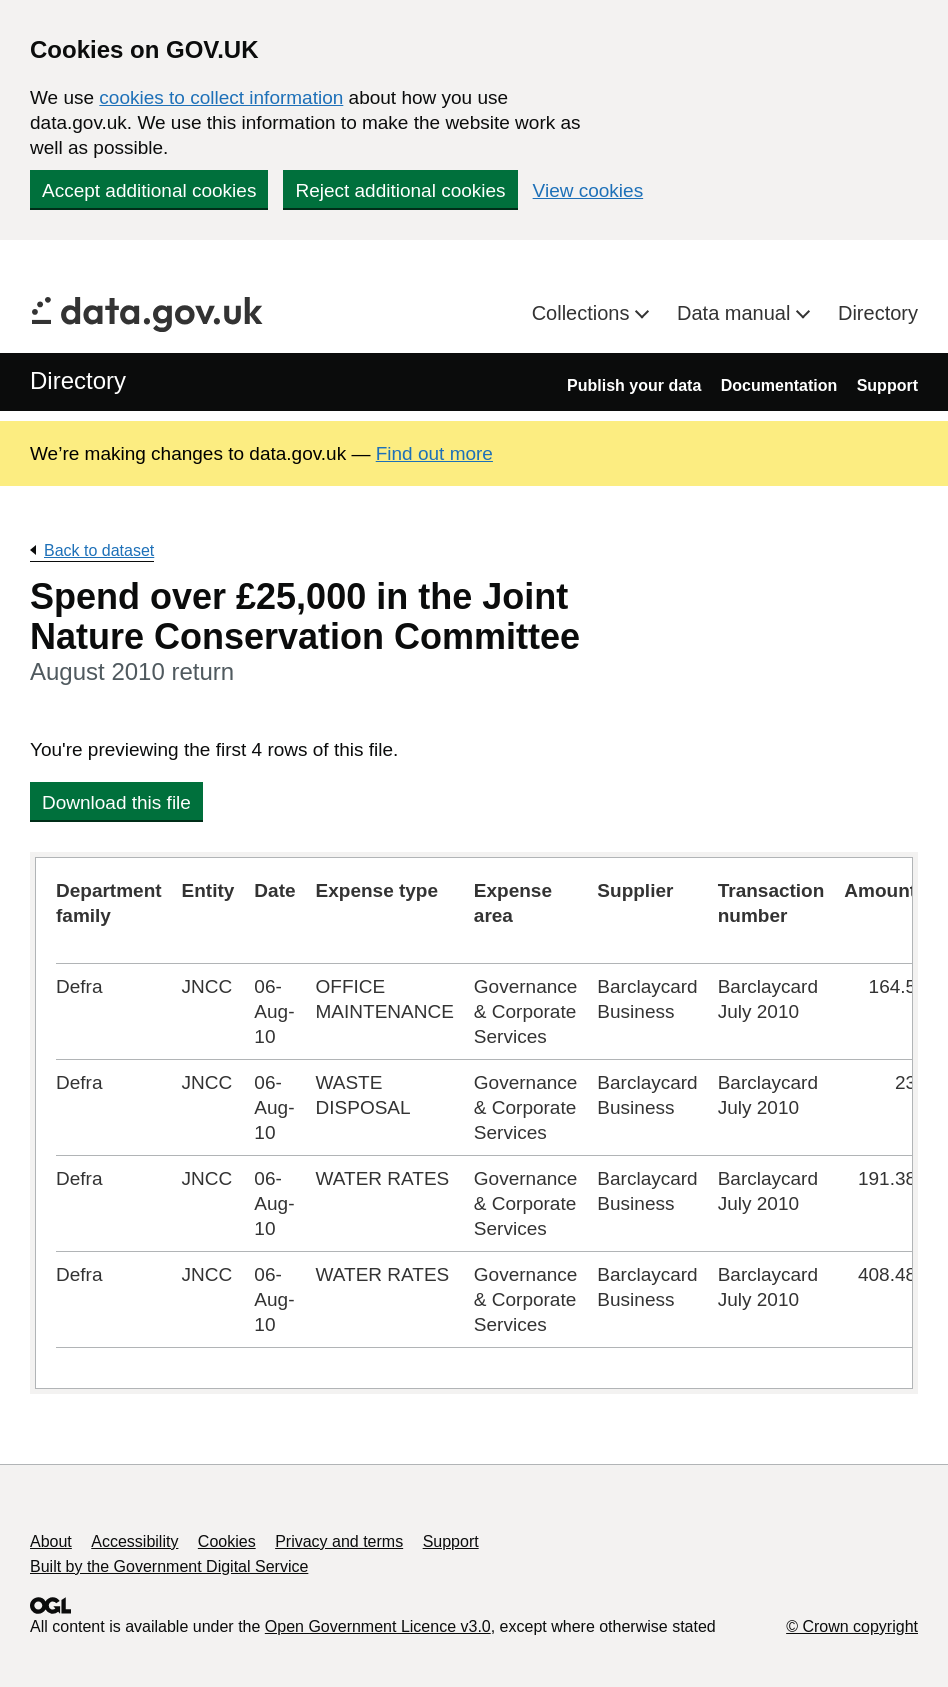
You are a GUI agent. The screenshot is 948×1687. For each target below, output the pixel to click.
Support (887, 385)
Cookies (227, 1541)
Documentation (779, 385)
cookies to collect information (221, 97)
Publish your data (634, 385)
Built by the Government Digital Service (169, 1566)
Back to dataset (99, 550)
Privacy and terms (339, 1541)
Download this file (116, 802)
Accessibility (134, 1541)
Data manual (736, 313)
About (51, 1541)
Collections (583, 313)
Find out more (434, 453)
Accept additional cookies (149, 190)
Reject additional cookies (400, 190)
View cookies (588, 190)
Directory (878, 313)
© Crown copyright (852, 1626)
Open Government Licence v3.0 (378, 1626)
